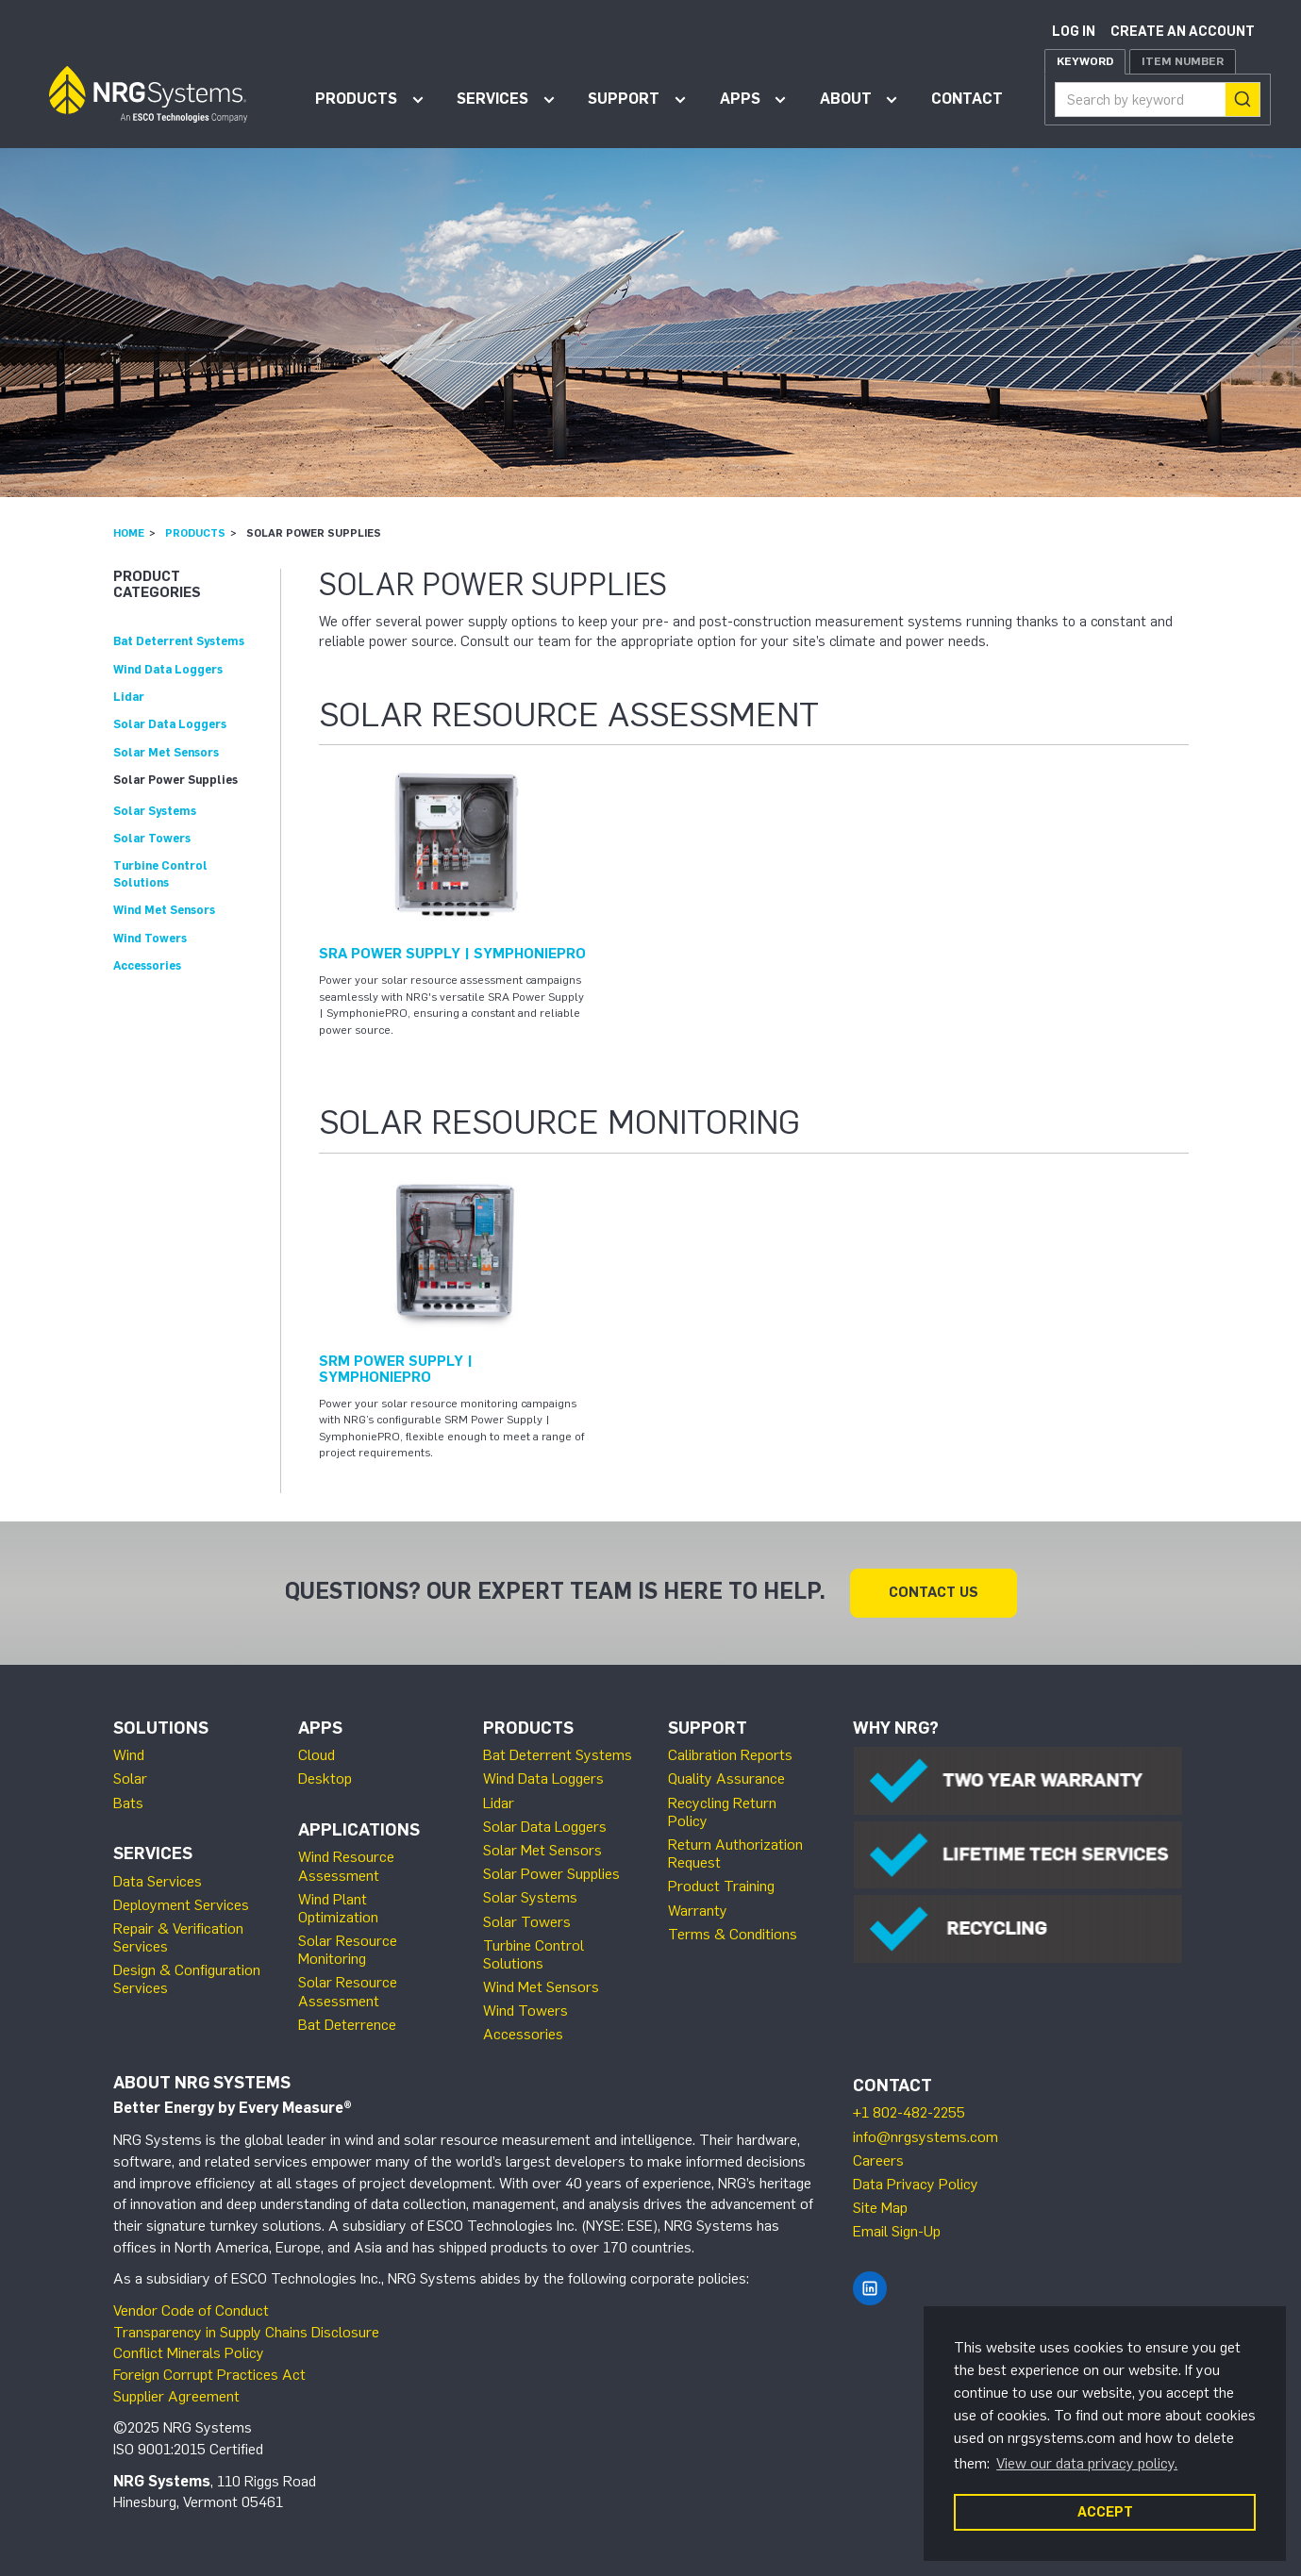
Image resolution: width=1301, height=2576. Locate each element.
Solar (130, 1778)
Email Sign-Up (897, 2231)
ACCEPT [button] (1105, 2511)
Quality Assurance (726, 1778)
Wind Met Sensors (164, 910)
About (846, 99)
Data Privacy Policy (915, 2184)
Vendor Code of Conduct (191, 2310)
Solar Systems (154, 811)
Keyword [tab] (1085, 61)
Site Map (880, 2208)
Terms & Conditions (732, 1934)
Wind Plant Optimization (338, 1908)
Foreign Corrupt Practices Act (209, 2375)
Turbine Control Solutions (533, 1954)
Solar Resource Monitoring (347, 1950)
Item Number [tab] (1183, 61)
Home (128, 533)
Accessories (147, 965)
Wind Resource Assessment (346, 1866)
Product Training (721, 1886)
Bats (128, 1803)
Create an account (1182, 32)
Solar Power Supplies (175, 780)
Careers (878, 2160)
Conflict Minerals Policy (188, 2353)
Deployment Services (181, 1905)
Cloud (316, 1755)
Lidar (128, 697)
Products (356, 99)
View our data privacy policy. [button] (1086, 2463)
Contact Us (933, 1592)
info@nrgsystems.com (925, 2137)
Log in (1073, 32)
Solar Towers (152, 838)
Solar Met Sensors (166, 752)
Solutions (160, 1728)
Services (492, 99)
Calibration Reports (730, 1755)
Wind (128, 1755)
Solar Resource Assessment (347, 1991)
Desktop (325, 1778)
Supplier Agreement (176, 2396)
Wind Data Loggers (168, 669)
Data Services (157, 1881)
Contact (967, 99)
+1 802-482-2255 (909, 2112)
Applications (359, 1830)
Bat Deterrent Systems (178, 641)
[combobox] (1157, 99)
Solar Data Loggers (169, 724)
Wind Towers (150, 938)
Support (623, 99)
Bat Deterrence (347, 2025)
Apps (740, 99)
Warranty (697, 1911)
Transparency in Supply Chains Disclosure (246, 2332)
